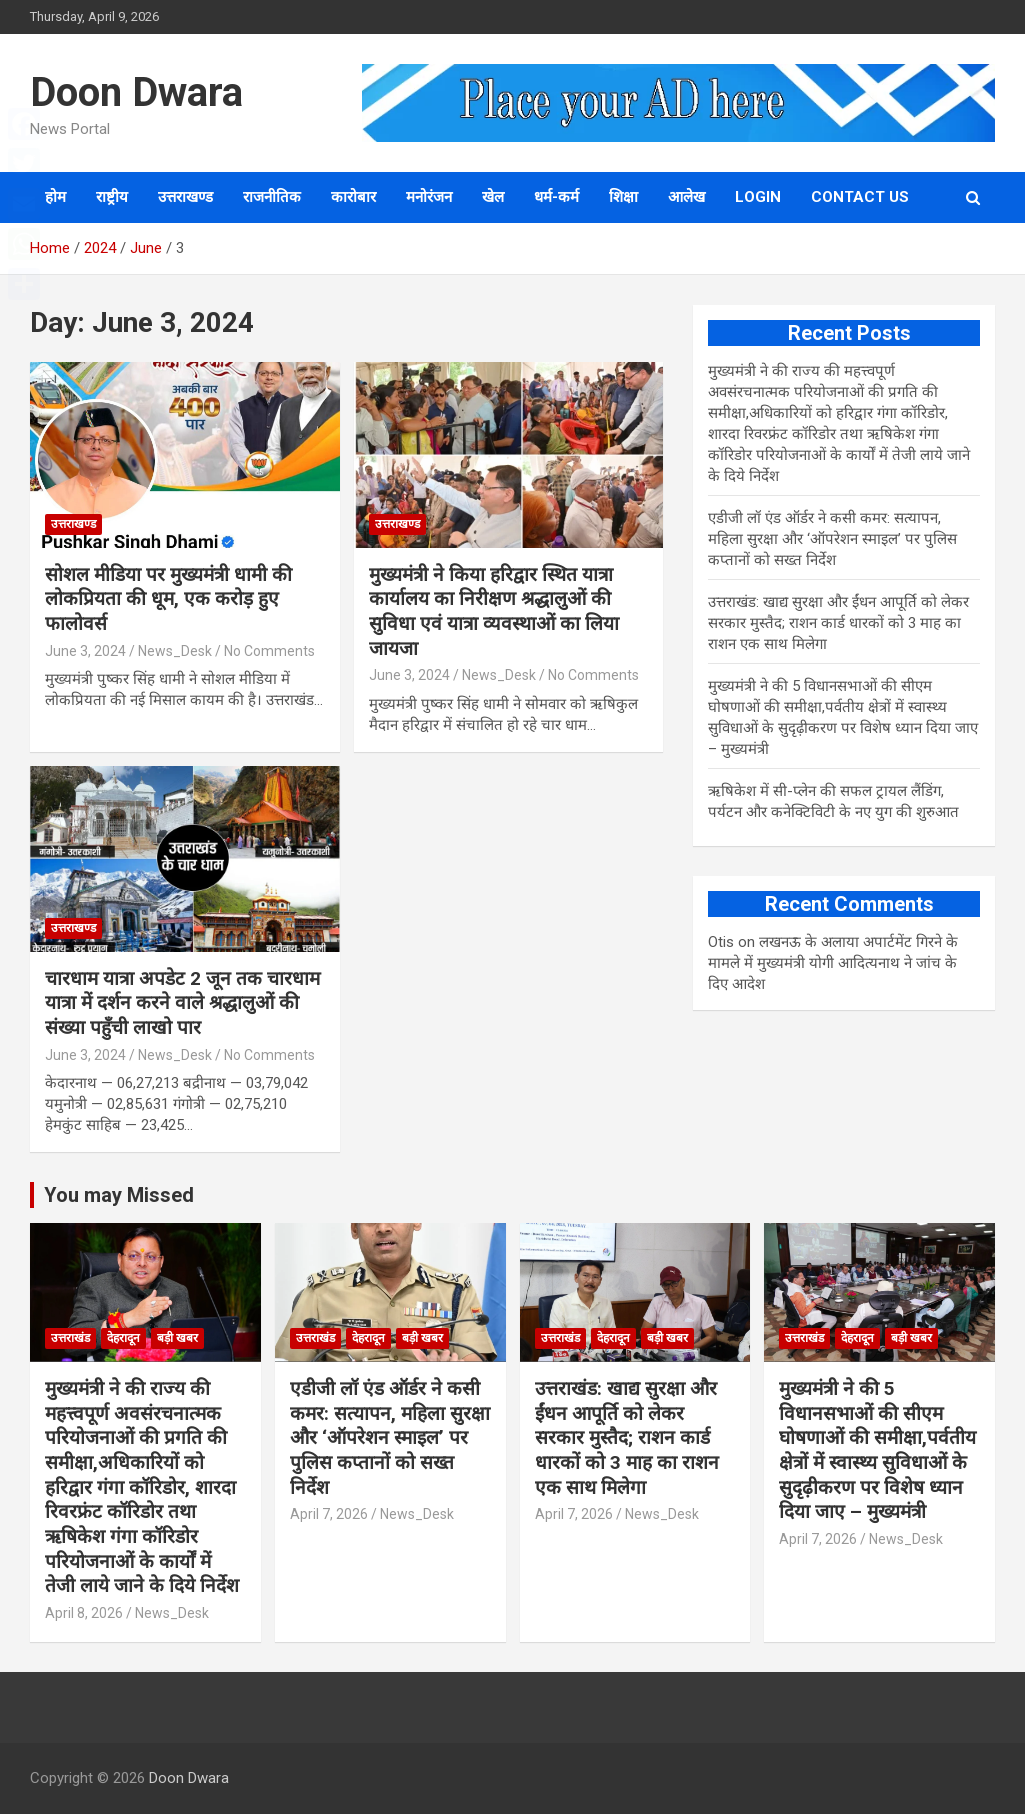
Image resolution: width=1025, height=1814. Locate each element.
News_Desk (175, 651)
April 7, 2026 (329, 1514)
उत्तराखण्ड (185, 197)
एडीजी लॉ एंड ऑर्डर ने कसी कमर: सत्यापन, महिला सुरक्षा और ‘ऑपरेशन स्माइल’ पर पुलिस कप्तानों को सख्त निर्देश (832, 539)
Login (758, 197)
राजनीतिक (272, 197)
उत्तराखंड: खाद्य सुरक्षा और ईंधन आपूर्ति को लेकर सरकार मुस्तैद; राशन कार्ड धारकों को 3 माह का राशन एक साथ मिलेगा (838, 623)
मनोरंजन (429, 197)
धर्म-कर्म (556, 197)
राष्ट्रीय (112, 197)
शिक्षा (623, 197)
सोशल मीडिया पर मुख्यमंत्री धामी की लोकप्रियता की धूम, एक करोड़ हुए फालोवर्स (168, 599)
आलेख (686, 197)
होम (55, 197)
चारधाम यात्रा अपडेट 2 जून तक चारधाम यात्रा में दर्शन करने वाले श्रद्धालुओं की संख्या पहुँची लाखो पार (182, 1003)
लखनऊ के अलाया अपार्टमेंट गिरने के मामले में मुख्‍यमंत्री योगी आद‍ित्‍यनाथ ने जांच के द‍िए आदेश (833, 963)
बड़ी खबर (177, 1338)
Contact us (860, 197)
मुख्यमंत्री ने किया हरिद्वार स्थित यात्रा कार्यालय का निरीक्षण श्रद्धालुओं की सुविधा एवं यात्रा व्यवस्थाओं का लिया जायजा (494, 611)
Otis (721, 942)
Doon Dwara (136, 92)
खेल (493, 197)
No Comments (269, 651)
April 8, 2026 (84, 1613)
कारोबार (353, 197)
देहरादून (123, 1338)
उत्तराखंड (70, 1338)
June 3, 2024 (85, 651)
